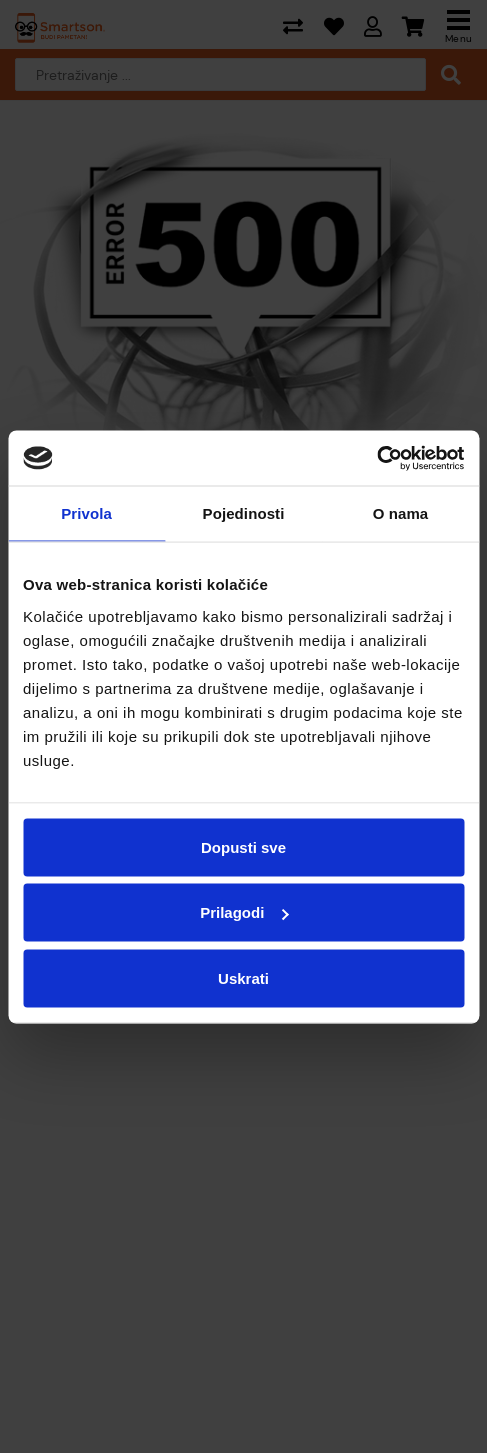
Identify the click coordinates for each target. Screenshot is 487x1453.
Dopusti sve (243, 846)
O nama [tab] (401, 513)
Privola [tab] (86, 513)
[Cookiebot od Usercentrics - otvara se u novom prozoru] (376, 458)
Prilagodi (244, 912)
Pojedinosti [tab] (244, 513)
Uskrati (243, 977)
